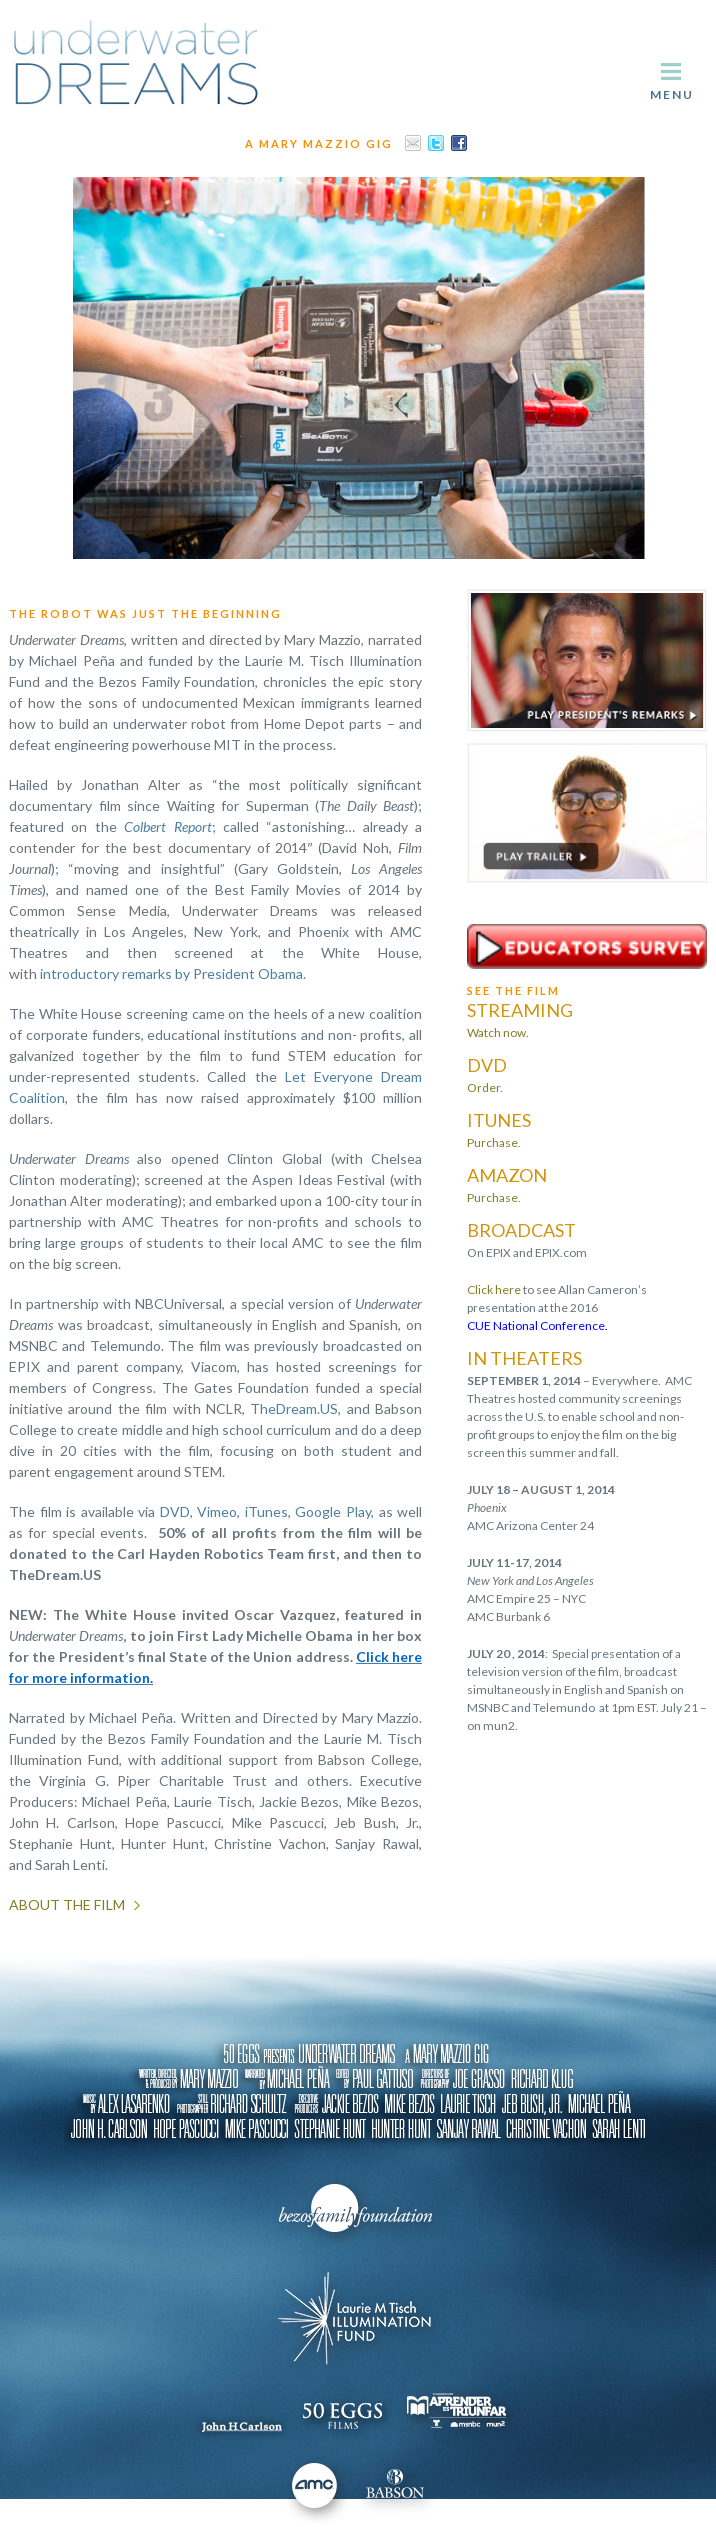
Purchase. (494, 1142)
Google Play (333, 1511)
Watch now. (498, 1032)
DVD (175, 1511)
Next (680, 368)
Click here (494, 1289)
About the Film (67, 1904)
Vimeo (217, 1511)
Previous (36, 368)
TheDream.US (294, 1408)
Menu (672, 94)
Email (413, 143)
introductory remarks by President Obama (171, 973)
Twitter (436, 143)
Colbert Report (167, 826)
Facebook (459, 143)
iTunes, (268, 1511)
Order (483, 1087)
